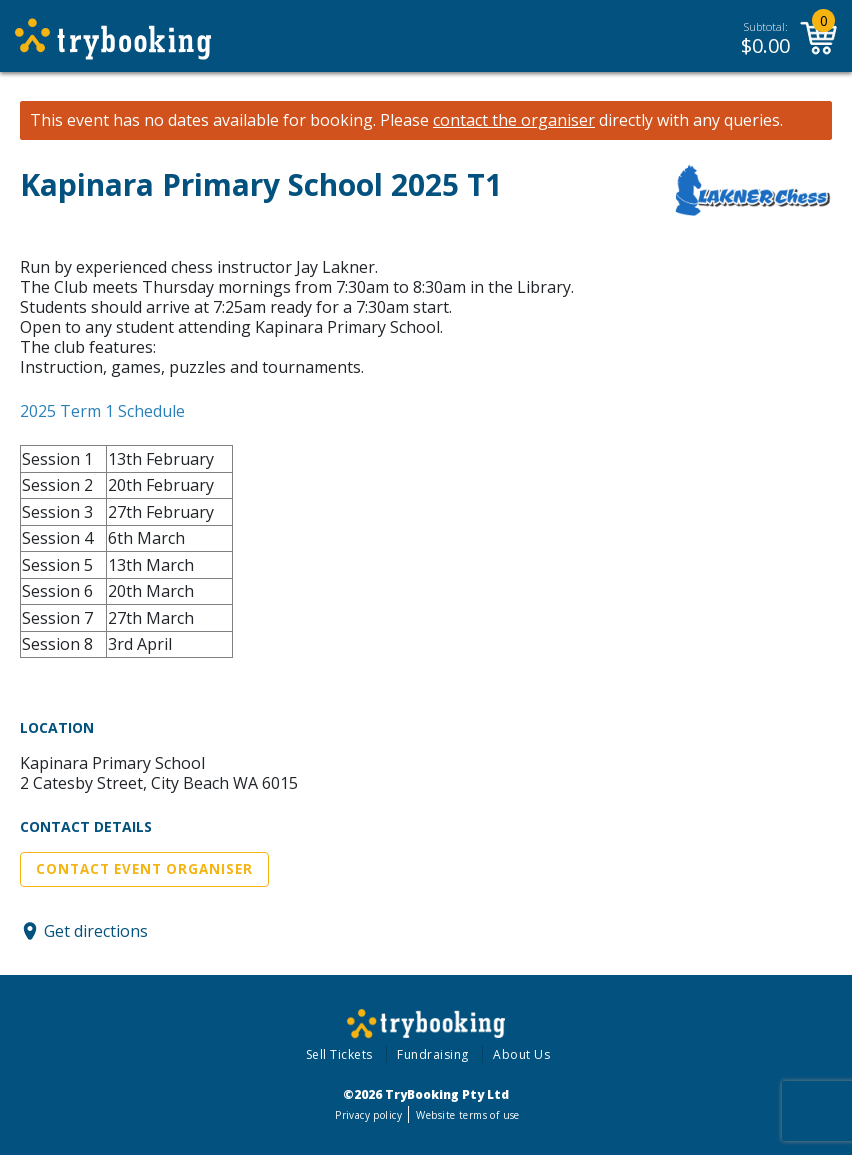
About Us (521, 1054)
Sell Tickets (339, 1054)
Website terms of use (467, 1115)
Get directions (96, 931)
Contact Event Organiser (144, 869)
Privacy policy (368, 1115)
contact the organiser (514, 120)
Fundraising (433, 1054)
